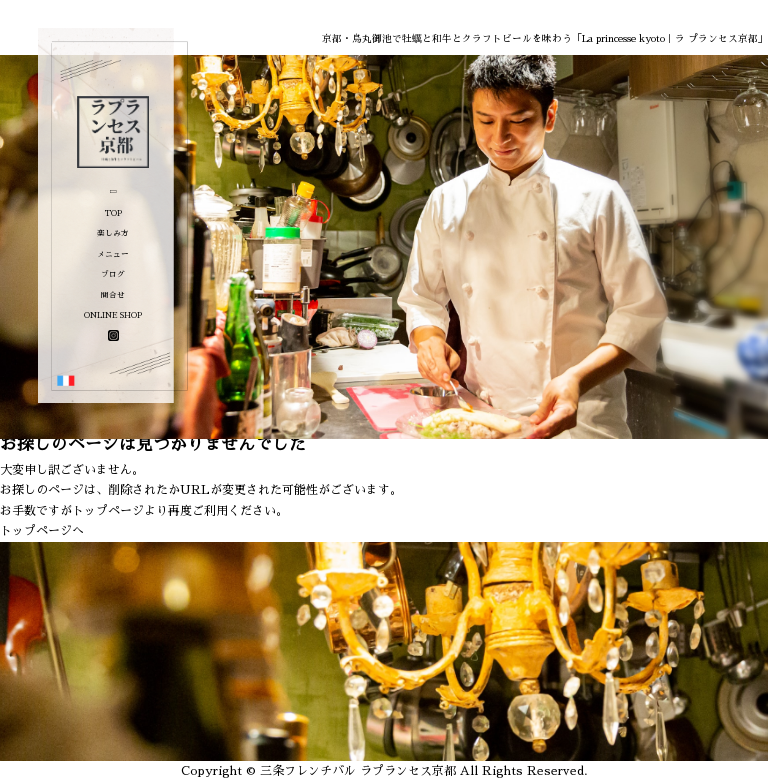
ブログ (113, 274)
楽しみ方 (113, 233)
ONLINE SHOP (113, 315)
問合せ (113, 295)
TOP (113, 213)
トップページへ (42, 531)
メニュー (113, 254)
